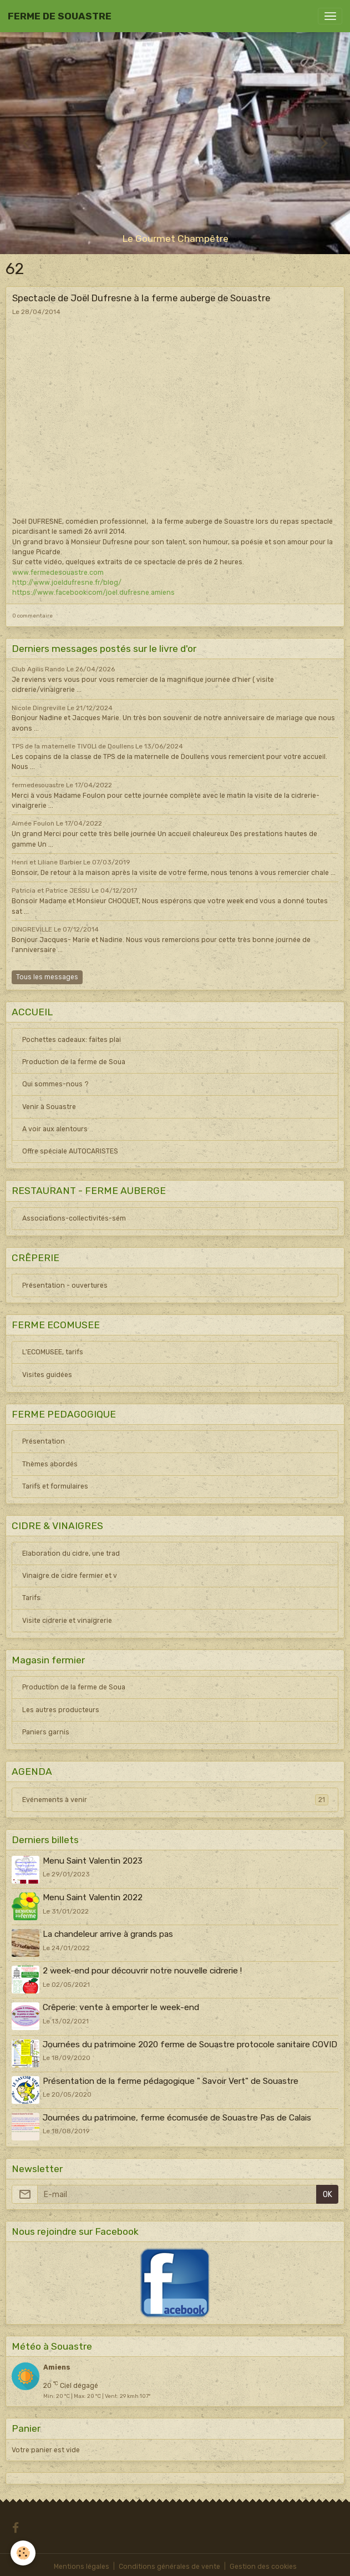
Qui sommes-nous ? (55, 1084)
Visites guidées (47, 1375)
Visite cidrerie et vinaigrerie (67, 1620)
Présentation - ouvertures (65, 1285)
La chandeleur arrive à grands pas (108, 1934)
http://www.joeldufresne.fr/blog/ (66, 582)
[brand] (59, 16)
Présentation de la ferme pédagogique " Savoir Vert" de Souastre (171, 2078)
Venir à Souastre (49, 1107)
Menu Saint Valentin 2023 (93, 1861)
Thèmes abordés (50, 1464)
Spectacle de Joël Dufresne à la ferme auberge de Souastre (141, 297)
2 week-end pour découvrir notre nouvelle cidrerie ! (142, 1970)
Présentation (43, 1441)
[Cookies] (23, 2552)
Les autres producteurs (60, 1710)
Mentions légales (81, 2563)
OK (327, 2190)
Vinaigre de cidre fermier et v (69, 1576)
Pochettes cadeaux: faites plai (71, 1040)
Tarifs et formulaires (55, 1486)
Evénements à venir (175, 1799)
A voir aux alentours (55, 1129)
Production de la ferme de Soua (73, 1062)
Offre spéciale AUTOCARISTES (70, 1151)
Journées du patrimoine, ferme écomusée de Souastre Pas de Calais (177, 2114)
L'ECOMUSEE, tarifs (52, 1352)
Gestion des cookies (263, 2563)
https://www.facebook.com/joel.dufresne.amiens (93, 592)
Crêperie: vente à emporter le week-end (121, 2006)
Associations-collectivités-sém (74, 1218)
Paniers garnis (45, 1732)
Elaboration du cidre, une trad (71, 1553)
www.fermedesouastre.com (58, 572)
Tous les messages (47, 977)
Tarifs (31, 1598)
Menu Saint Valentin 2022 (93, 1897)
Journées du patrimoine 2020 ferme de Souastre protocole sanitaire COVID (190, 2042)
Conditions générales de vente (169, 2563)
